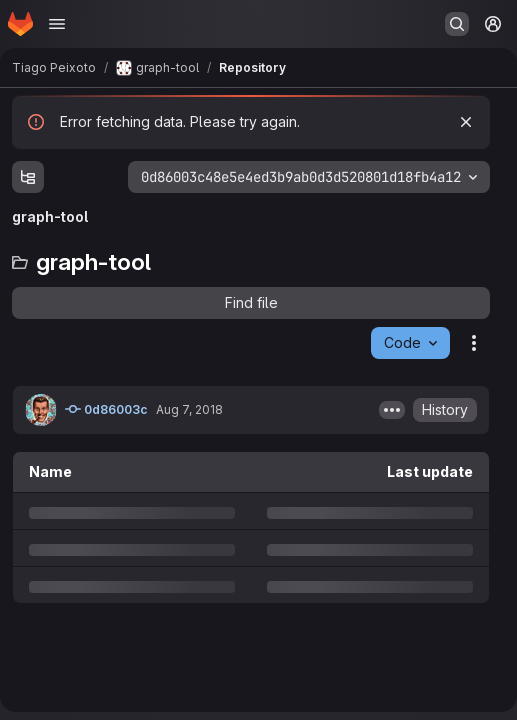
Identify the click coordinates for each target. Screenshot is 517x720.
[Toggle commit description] (392, 410)
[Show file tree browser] (28, 177)
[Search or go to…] (457, 24)
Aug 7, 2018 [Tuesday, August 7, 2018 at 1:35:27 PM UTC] (189, 409)
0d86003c (106, 409)
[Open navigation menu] (57, 24)
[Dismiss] (466, 122)
